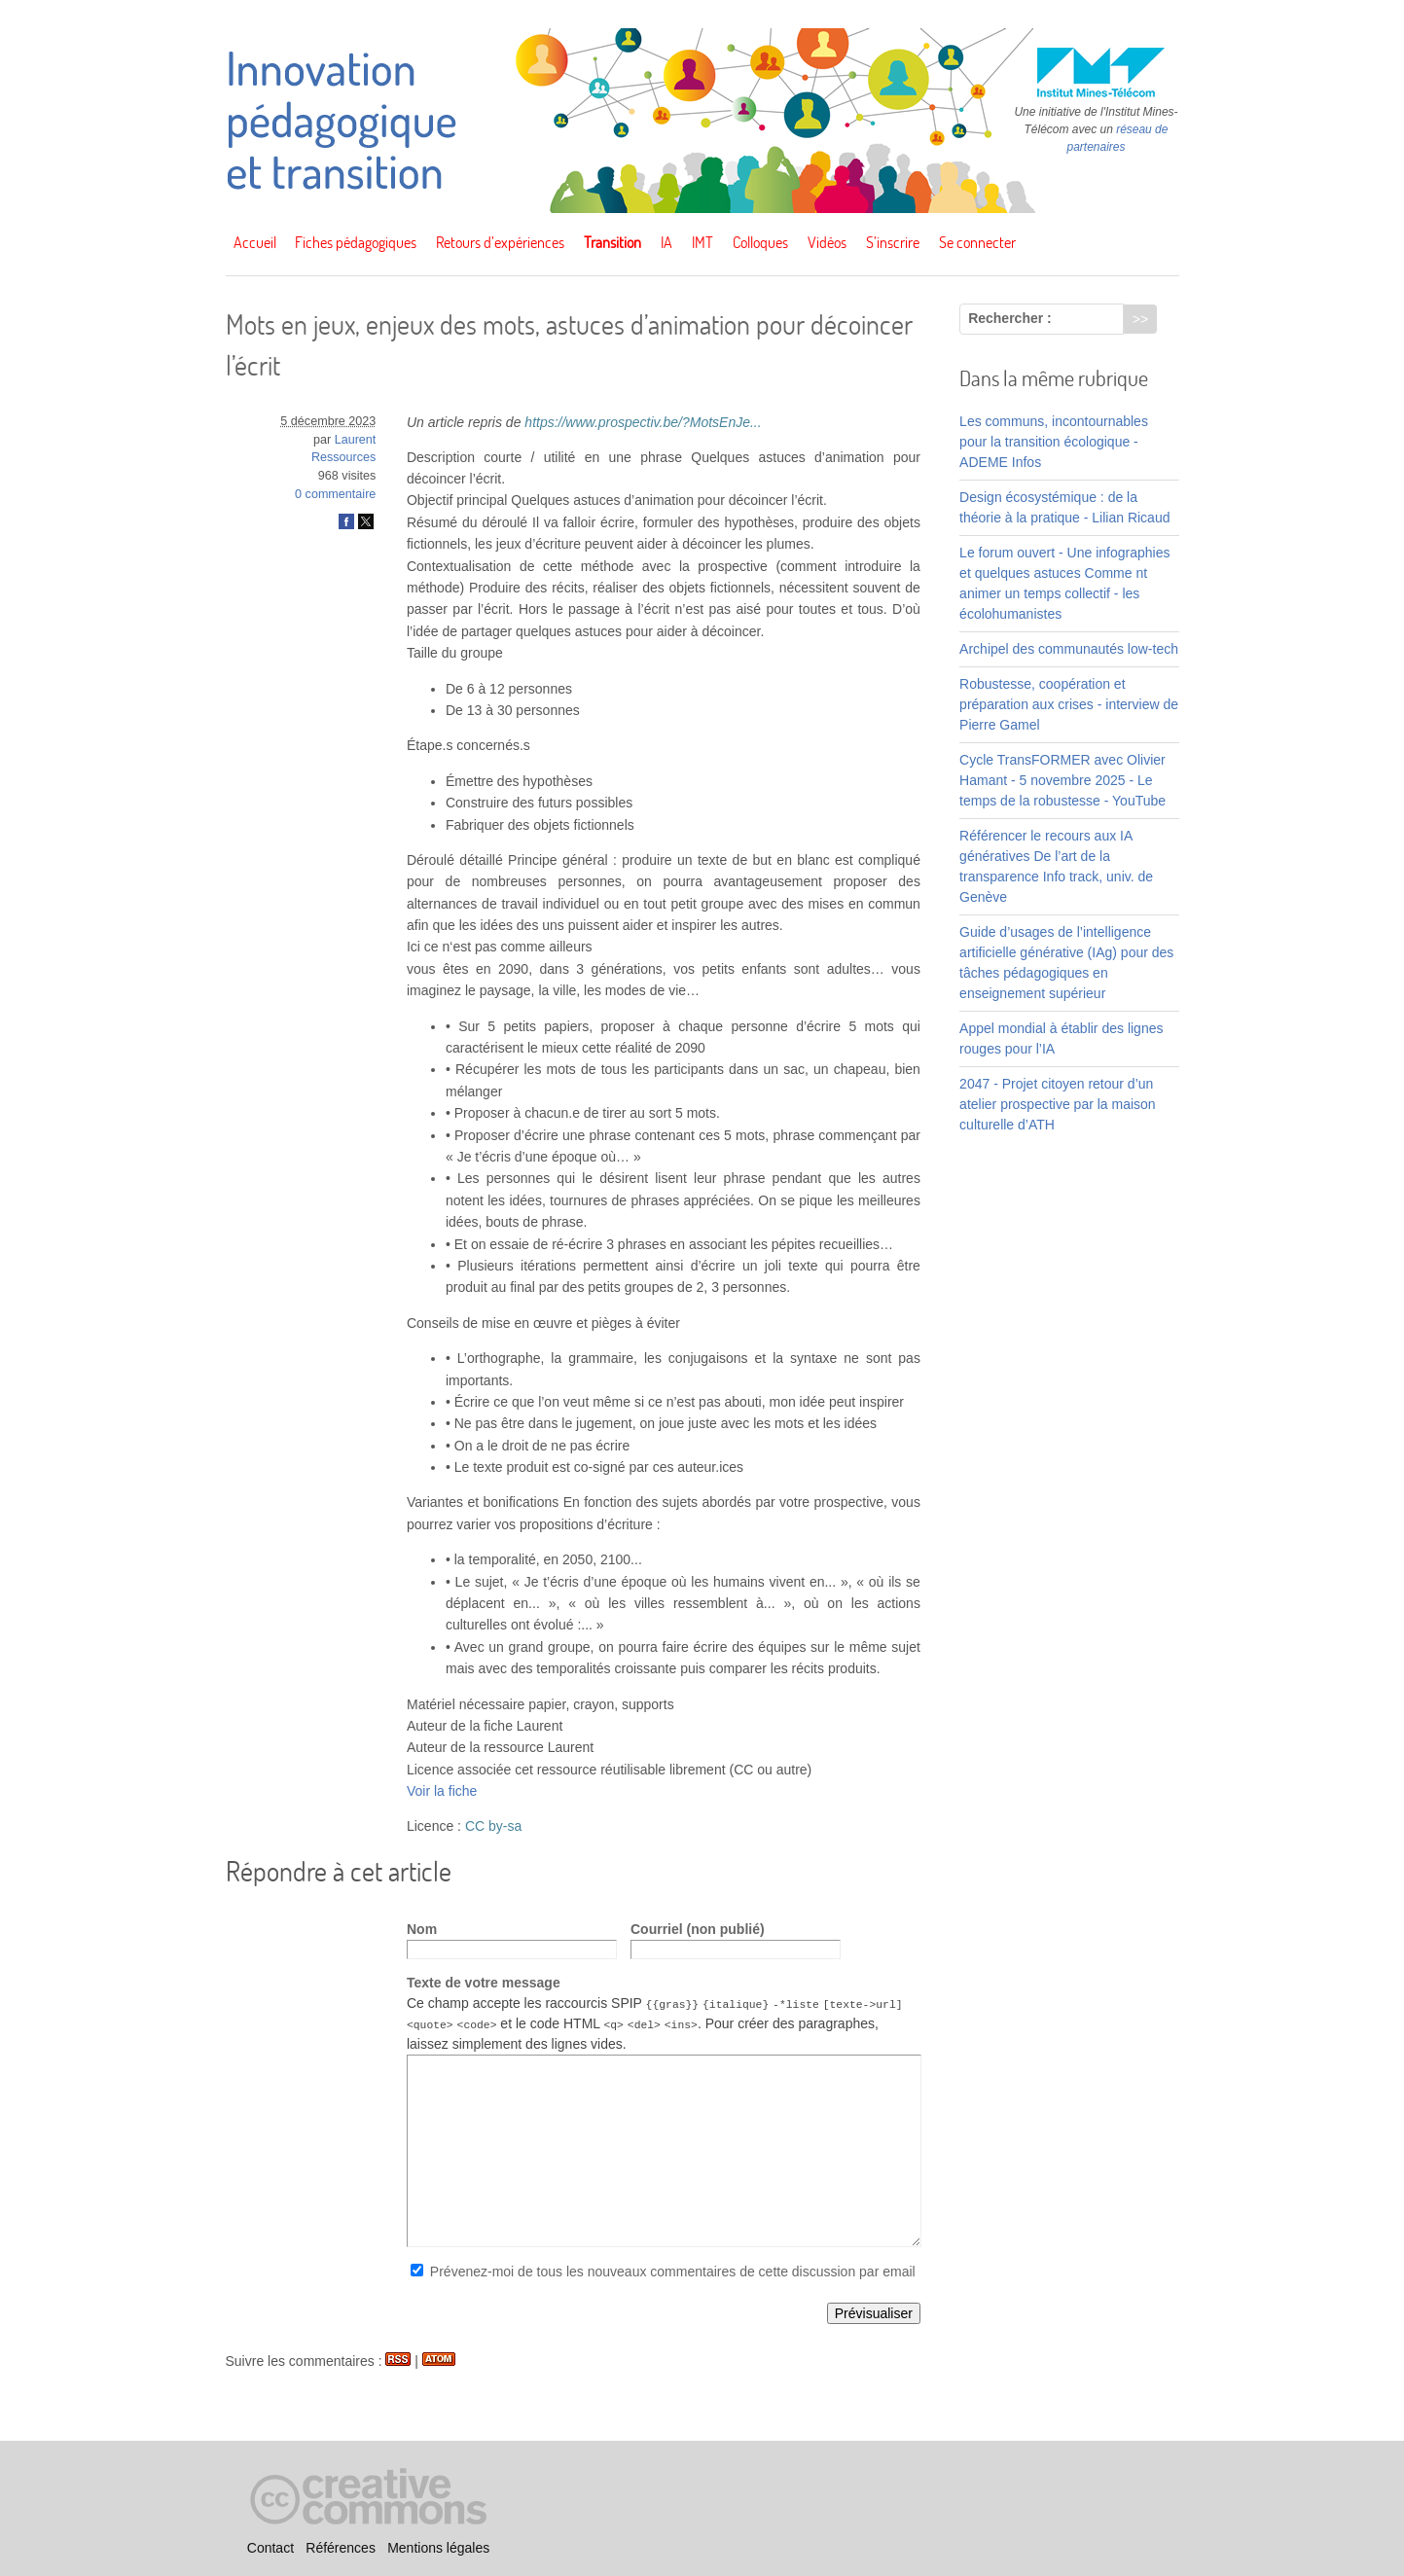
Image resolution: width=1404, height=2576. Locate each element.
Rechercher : (1010, 318)
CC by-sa (493, 1826)
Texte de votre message (483, 1982)
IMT (702, 242)
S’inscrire (892, 242)
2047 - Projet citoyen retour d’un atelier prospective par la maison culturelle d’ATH (1057, 1104)
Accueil (255, 242)
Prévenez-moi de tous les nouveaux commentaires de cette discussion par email (673, 2271)
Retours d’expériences (500, 242)
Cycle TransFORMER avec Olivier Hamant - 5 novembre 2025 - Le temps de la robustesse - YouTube (1062, 780)
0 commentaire (335, 494)
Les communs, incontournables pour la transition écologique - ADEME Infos (1053, 441)
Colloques (760, 242)
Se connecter (977, 242)
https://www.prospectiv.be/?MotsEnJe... (642, 422)
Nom (422, 1929)
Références (341, 2548)
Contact (270, 2548)
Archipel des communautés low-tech (1068, 649)
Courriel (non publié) (697, 1929)
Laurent (356, 440)
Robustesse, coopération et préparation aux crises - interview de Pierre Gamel (1068, 704)
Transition (612, 242)
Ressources (344, 457)
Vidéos (827, 242)
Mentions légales (438, 2548)
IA (666, 242)
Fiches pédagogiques (355, 242)
